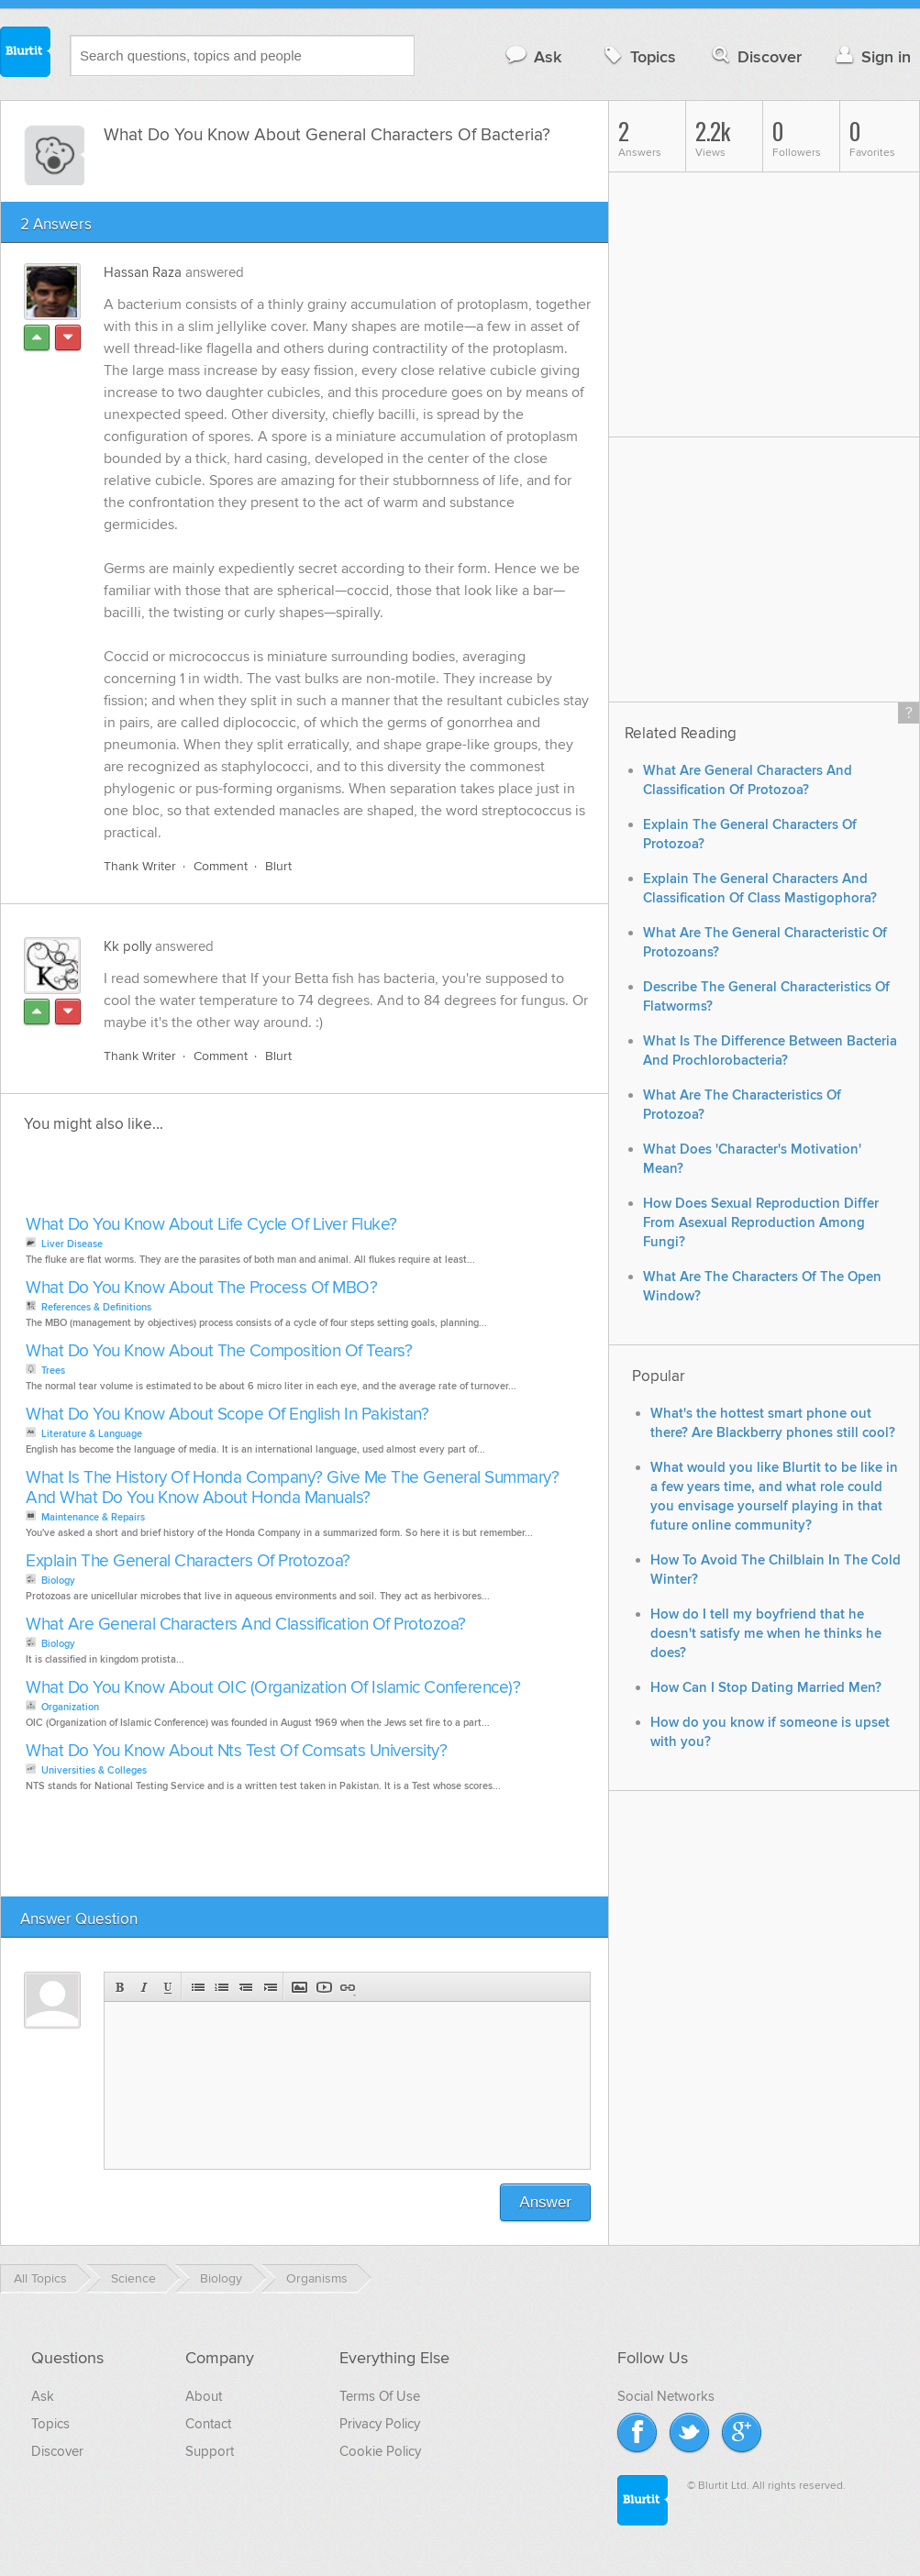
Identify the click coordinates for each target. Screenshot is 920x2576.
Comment (221, 866)
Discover (755, 56)
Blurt (278, 866)
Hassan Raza (143, 272)
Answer (545, 2202)
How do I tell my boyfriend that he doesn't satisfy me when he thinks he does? (765, 1634)
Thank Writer (140, 866)
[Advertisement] (232, 1179)
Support (209, 2451)
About (203, 2396)
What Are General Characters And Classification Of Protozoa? (246, 1624)
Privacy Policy (379, 2424)
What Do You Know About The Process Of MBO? (201, 1288)
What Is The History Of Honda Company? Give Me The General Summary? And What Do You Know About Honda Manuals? (292, 1488)
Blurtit (25, 54)
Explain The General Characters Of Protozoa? (188, 1561)
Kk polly (127, 946)
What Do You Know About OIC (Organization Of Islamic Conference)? (273, 1687)
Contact (208, 2424)
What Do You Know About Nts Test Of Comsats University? (236, 1751)
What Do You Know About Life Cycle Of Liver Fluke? (211, 1224)
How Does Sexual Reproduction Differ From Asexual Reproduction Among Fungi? (761, 1223)
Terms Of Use (379, 2396)
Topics (638, 56)
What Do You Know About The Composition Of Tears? (219, 1351)
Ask (532, 56)
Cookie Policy (380, 2451)
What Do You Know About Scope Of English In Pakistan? (227, 1414)
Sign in (871, 56)
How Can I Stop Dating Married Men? (765, 1688)
